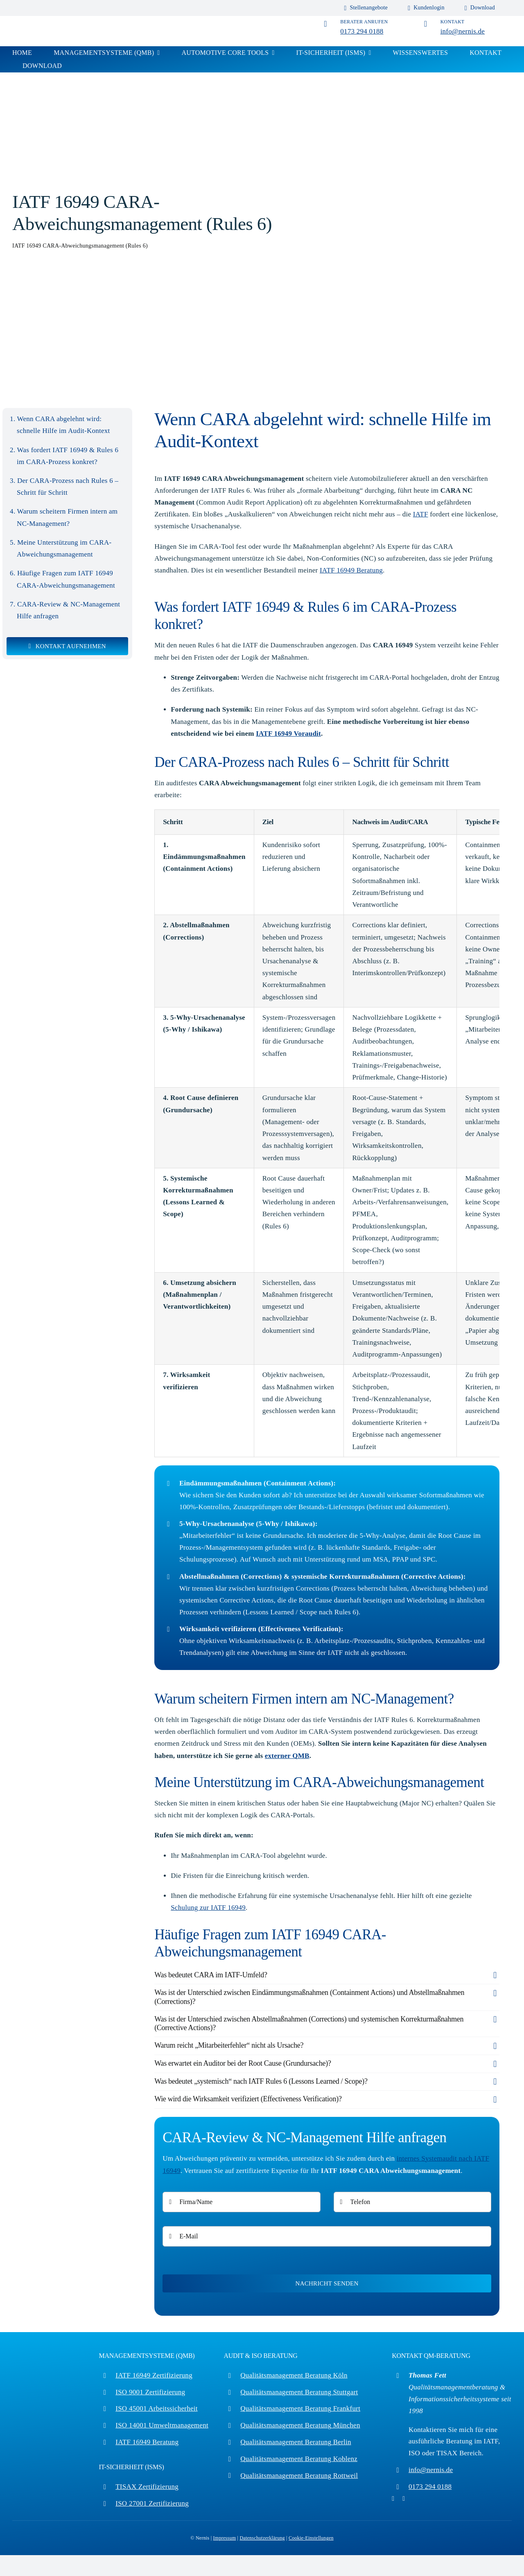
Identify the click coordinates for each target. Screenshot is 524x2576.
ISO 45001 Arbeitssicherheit (156, 2408)
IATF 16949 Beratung (351, 570)
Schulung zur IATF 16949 (208, 1907)
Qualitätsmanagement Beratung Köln (293, 2375)
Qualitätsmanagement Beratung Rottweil (299, 2475)
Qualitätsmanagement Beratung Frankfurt (300, 2408)
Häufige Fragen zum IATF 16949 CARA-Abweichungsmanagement (66, 579)
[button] (326, 1975)
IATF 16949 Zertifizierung (153, 2375)
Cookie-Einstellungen (311, 2538)
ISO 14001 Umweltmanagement (161, 2425)
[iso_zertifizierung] (53, 21)
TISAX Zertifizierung (146, 2486)
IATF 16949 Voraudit (288, 733)
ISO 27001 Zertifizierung (152, 2503)
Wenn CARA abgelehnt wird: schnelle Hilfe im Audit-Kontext (63, 425)
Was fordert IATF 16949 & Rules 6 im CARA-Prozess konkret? (67, 456)
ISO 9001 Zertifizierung (150, 2392)
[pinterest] (393, 2498)
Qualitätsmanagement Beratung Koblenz (298, 2459)
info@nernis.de (462, 31)
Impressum (224, 2538)
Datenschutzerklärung (262, 2538)
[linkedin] (403, 2498)
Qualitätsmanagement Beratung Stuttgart (299, 2392)
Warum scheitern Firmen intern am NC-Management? (67, 517)
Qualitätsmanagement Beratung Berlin (295, 2442)
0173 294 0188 (361, 31)
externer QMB (287, 1756)
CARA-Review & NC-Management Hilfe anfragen (68, 610)
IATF (420, 514)
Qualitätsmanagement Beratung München (300, 2425)
